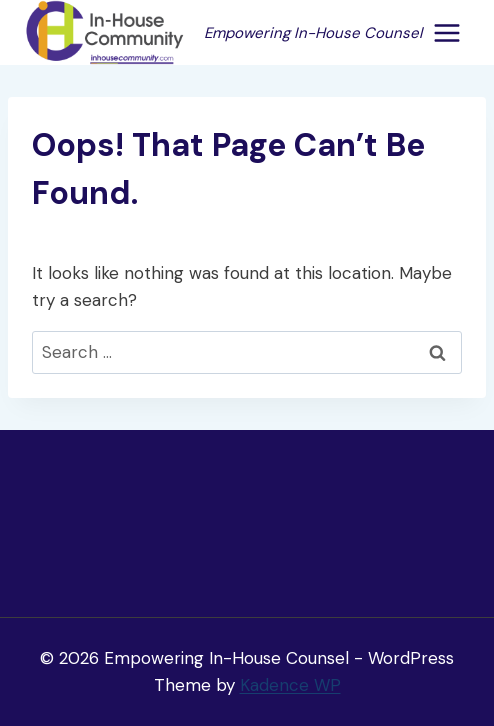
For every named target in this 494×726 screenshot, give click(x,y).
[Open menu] (446, 32)
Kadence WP (290, 685)
